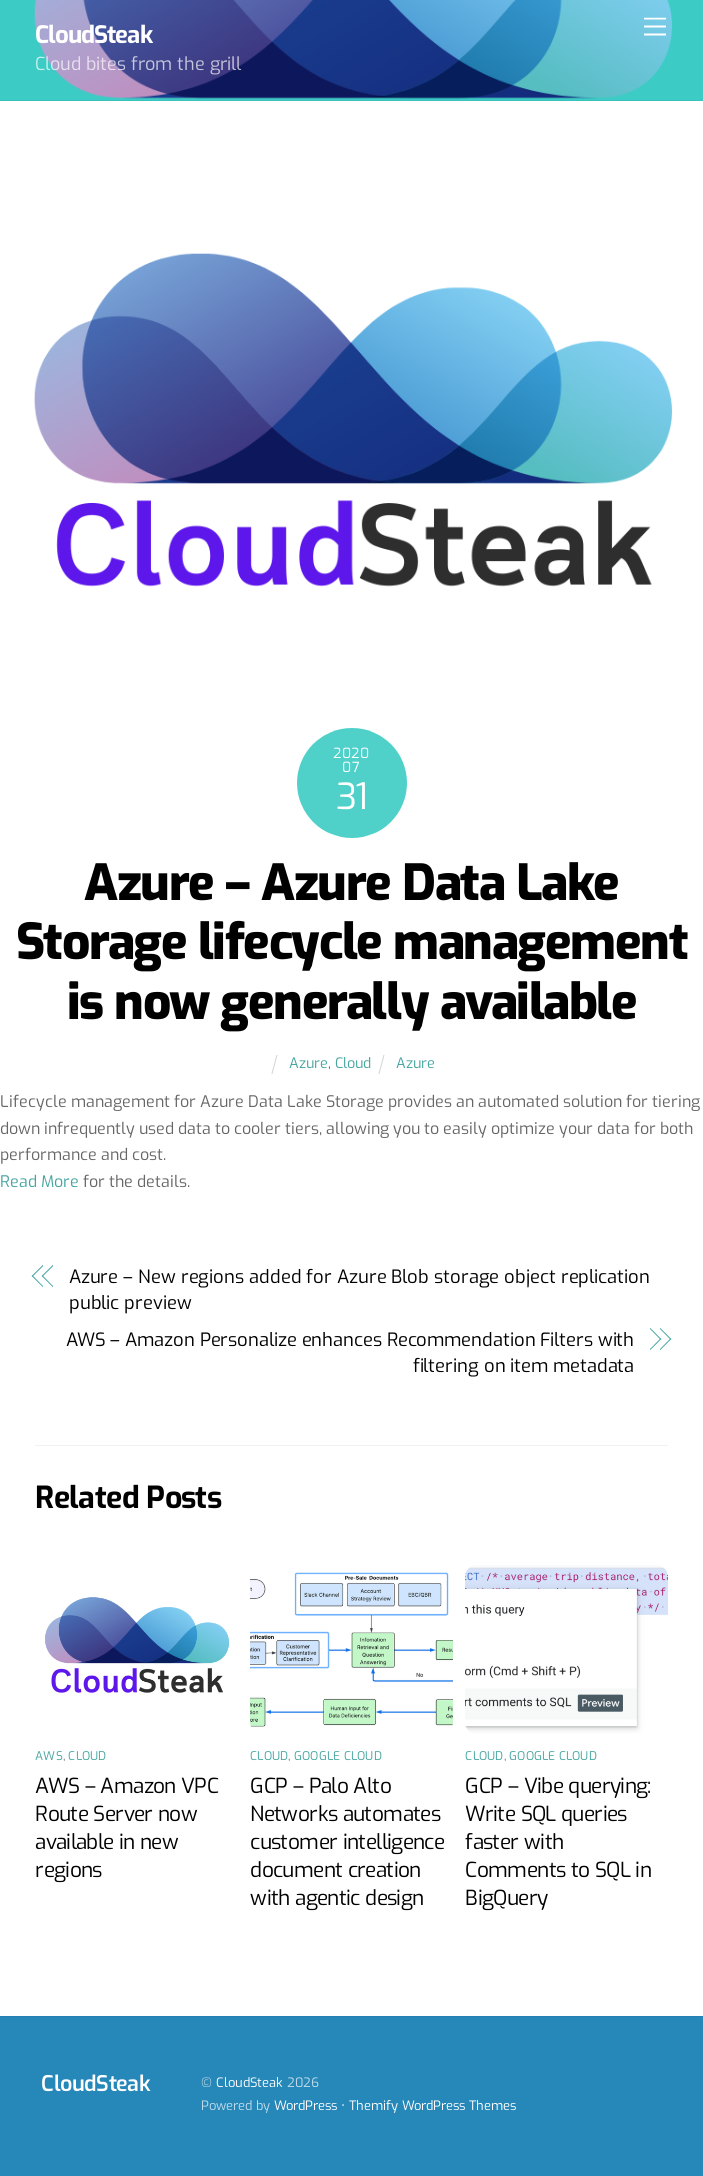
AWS (49, 1756)
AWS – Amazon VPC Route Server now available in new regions (126, 1828)
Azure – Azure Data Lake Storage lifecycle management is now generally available (351, 942)
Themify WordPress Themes (432, 2105)
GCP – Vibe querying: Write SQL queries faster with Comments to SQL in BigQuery (558, 1842)
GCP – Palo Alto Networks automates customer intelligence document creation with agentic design (347, 1842)
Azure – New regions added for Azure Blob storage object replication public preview (359, 1290)
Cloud (353, 1063)
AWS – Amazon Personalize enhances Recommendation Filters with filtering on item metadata (350, 1353)
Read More (39, 1181)
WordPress (305, 2105)
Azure (308, 1063)
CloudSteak (249, 2082)
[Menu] (655, 27)
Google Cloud (338, 1756)
